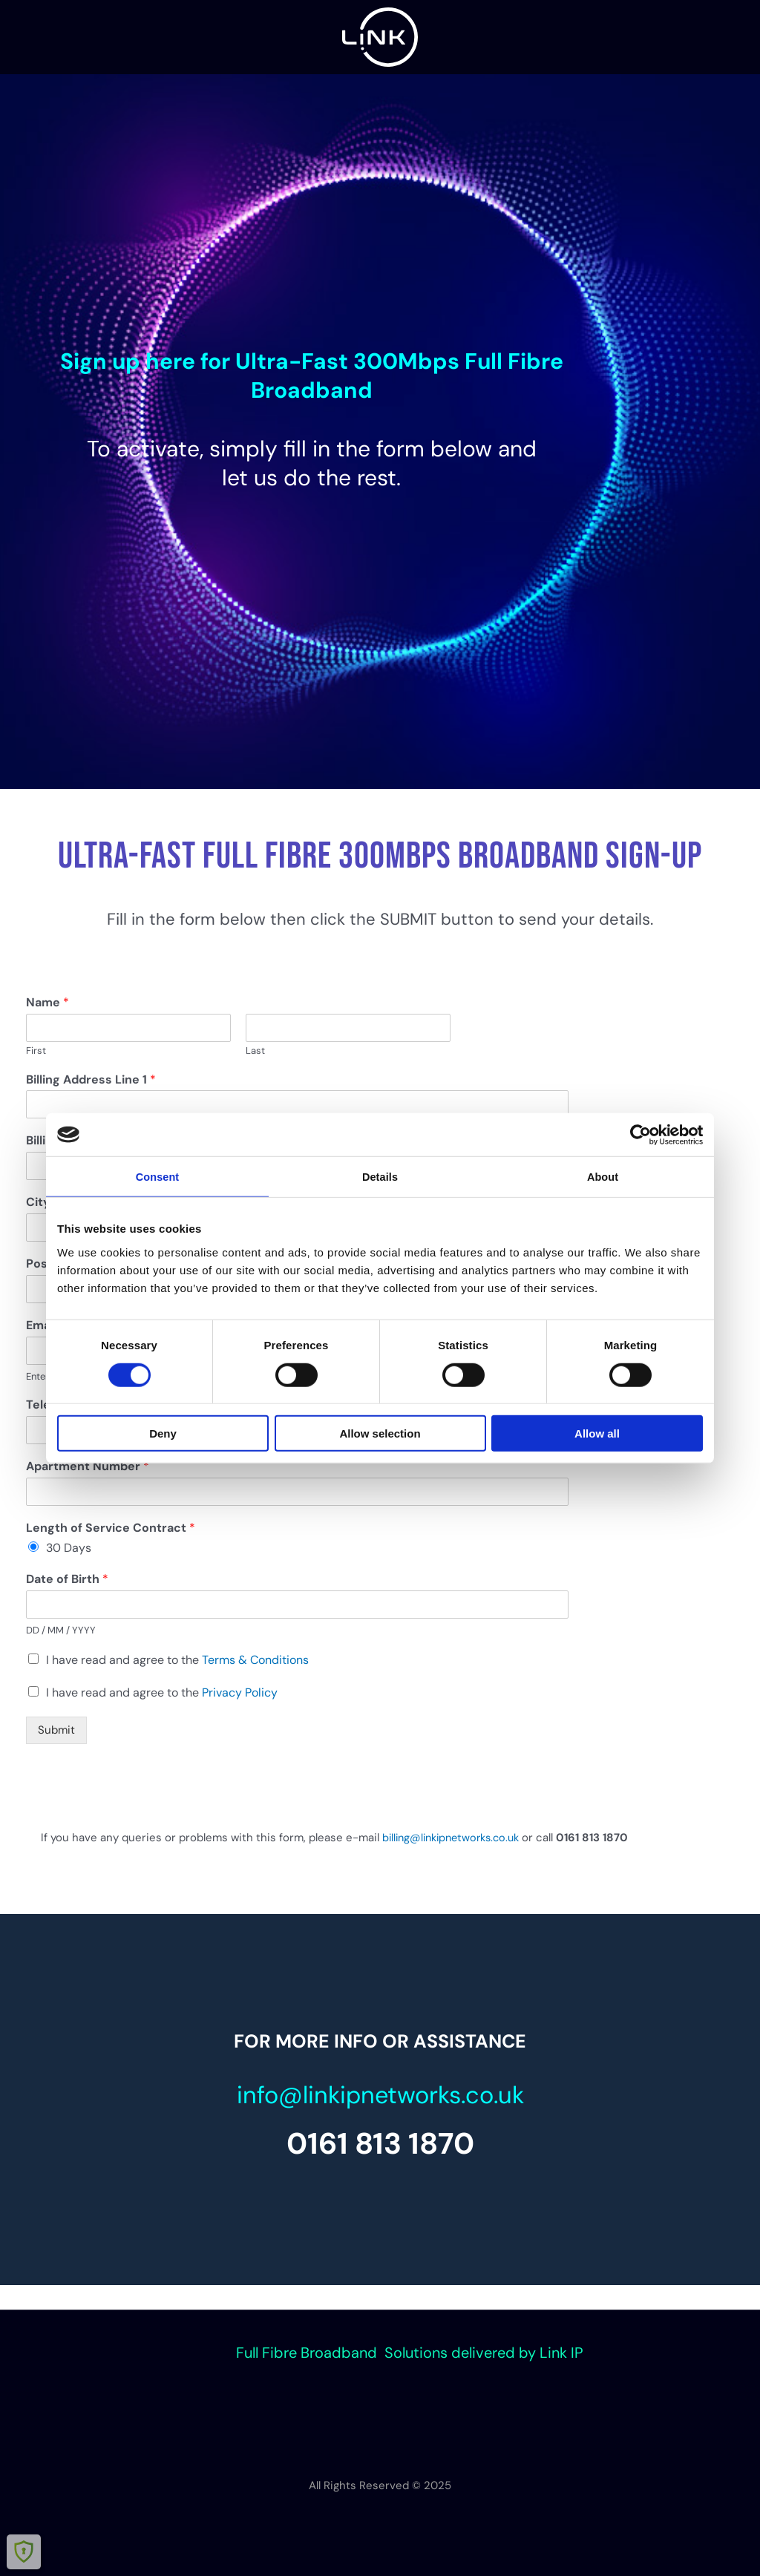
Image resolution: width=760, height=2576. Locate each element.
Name (47, 1002)
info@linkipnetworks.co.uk (380, 2092)
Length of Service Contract (110, 1528)
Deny (163, 1434)
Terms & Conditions (255, 1660)
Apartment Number (87, 1466)
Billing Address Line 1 (91, 1079)
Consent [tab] (157, 1176)
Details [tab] (380, 1176)
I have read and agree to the (177, 1660)
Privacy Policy (240, 1692)
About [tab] (602, 1176)
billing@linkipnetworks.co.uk (456, 1837)
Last (255, 1051)
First (36, 1051)
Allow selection (379, 1434)
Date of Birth (67, 1579)
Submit (56, 1730)
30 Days (68, 1548)
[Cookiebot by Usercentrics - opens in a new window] (638, 1134)
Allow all (597, 1434)
